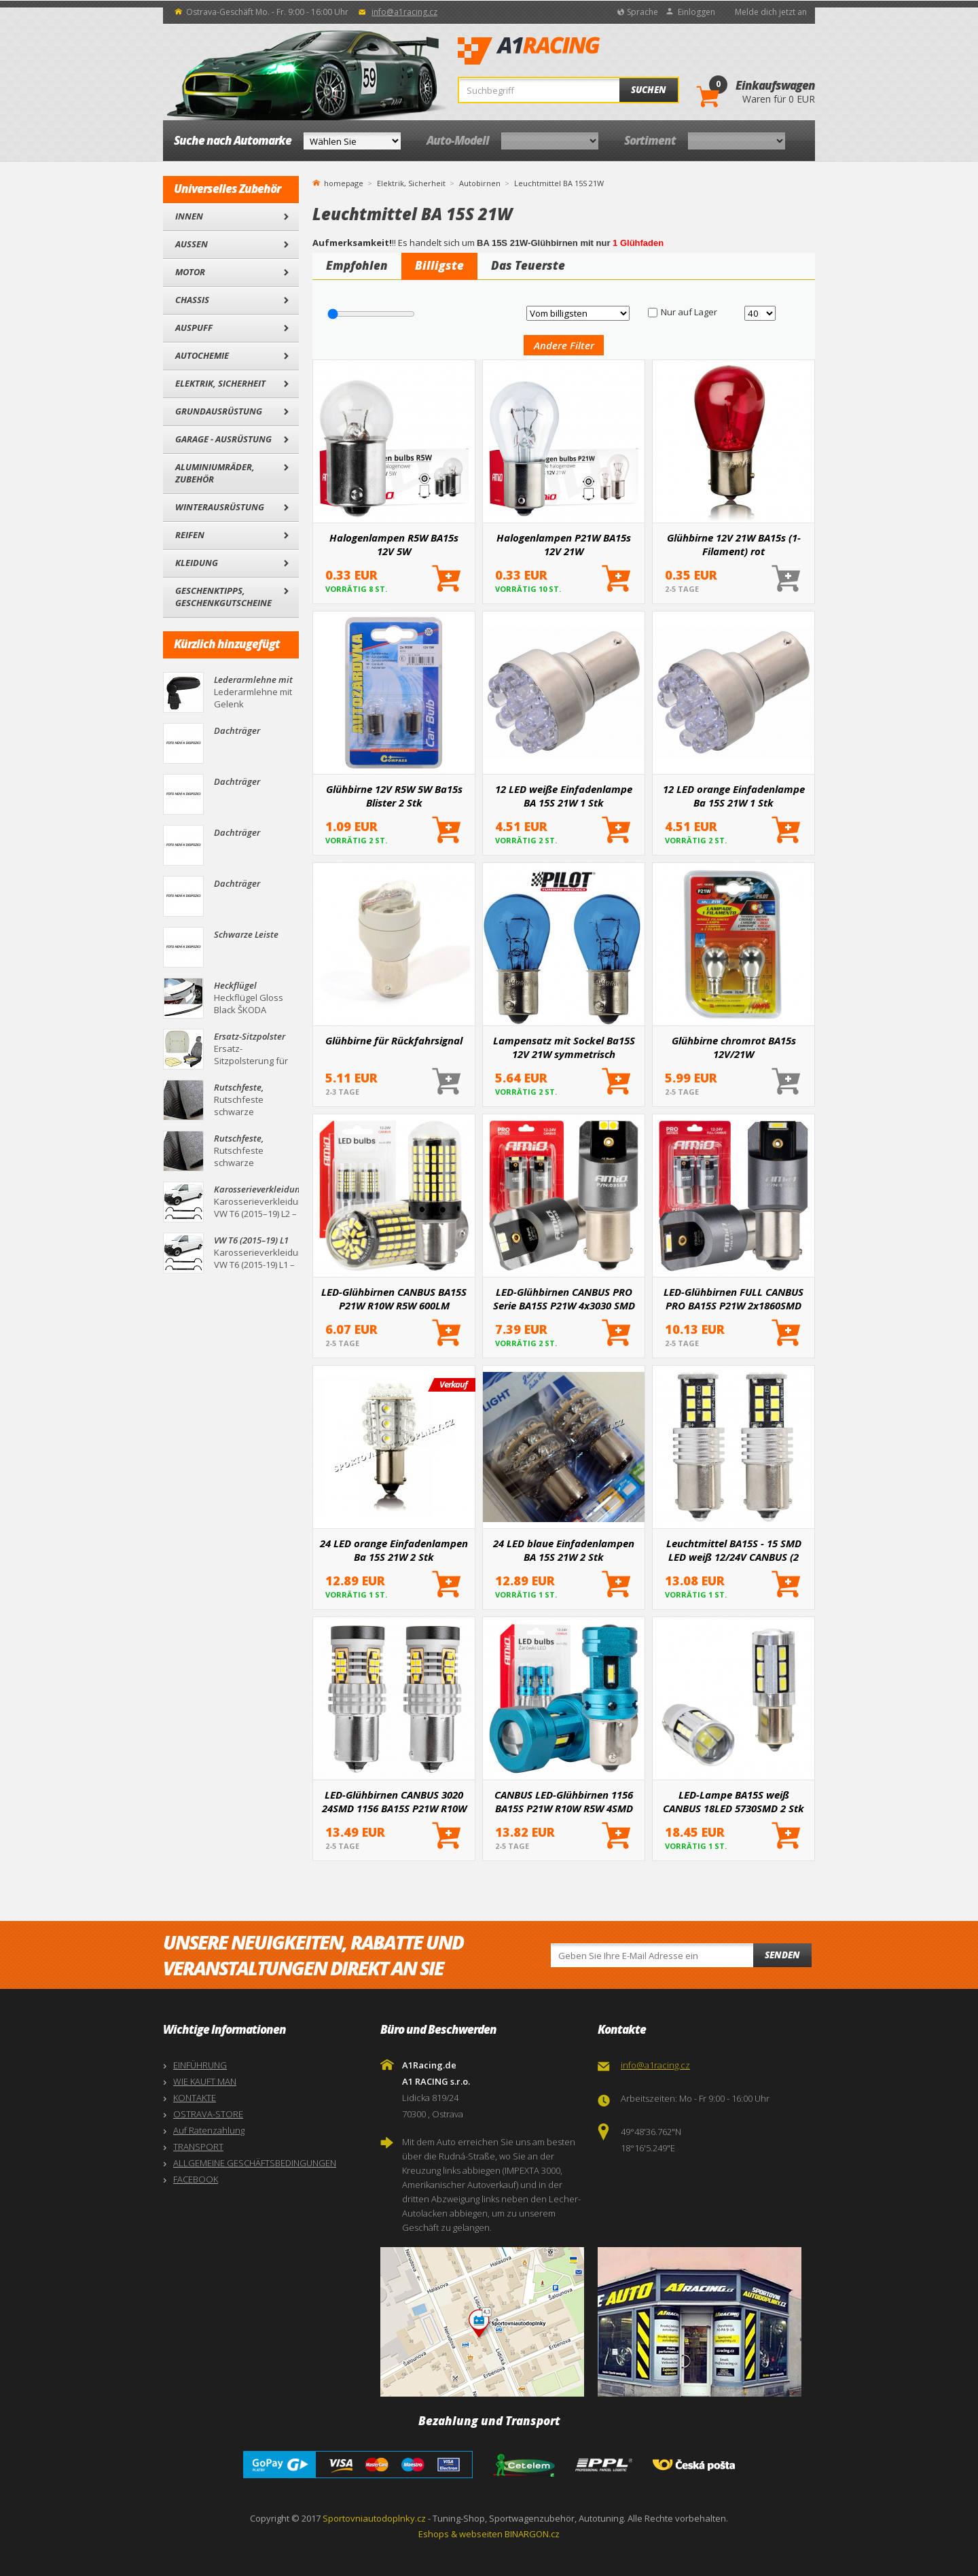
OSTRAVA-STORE (208, 2114)
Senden (782, 1955)
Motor (190, 272)
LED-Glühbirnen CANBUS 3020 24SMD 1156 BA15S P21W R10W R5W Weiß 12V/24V (394, 1801)
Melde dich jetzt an (771, 12)
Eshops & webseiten (460, 2534)
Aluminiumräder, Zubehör (215, 473)
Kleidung (196, 563)
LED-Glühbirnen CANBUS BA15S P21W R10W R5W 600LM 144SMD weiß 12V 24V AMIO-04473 (394, 1298)
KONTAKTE (194, 2098)
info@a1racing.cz (404, 12)
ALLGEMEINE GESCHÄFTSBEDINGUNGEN (254, 2163)
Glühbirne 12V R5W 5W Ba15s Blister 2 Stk (394, 795)
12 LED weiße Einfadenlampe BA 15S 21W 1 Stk (563, 795)
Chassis (192, 300)
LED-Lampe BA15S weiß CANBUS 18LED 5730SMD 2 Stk (733, 1801)
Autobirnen (480, 183)
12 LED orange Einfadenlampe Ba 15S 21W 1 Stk (734, 795)
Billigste (439, 265)
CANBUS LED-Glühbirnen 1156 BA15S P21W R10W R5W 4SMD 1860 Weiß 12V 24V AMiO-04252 (564, 1801)
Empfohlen (357, 265)
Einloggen (696, 12)
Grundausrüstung (218, 411)
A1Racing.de (574, 51)
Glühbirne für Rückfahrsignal (394, 1040)
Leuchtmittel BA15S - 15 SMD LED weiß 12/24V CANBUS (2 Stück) (733, 1550)
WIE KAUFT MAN (204, 2081)
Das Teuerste (528, 265)
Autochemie (202, 355)
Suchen (648, 90)
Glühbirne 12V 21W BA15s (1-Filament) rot (734, 544)
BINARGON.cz (532, 2534)
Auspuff (194, 327)
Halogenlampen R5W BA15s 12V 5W (393, 544)
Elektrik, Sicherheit (220, 383)
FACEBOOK (195, 2179)
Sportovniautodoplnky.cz (374, 2518)
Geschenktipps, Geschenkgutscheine (223, 596)
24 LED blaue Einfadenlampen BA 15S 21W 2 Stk (563, 1550)
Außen (191, 244)
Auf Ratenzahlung (208, 2130)
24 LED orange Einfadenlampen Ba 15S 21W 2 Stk (394, 1550)
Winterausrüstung (219, 507)
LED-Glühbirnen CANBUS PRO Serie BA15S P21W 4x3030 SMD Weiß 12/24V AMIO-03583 (564, 1298)
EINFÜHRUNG (200, 2065)
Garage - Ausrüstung (223, 439)
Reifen (189, 535)
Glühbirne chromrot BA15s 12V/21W (734, 1047)
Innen (189, 216)
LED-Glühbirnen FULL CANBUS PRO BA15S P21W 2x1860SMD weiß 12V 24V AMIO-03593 (733, 1298)
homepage (343, 182)
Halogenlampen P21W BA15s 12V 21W (563, 544)
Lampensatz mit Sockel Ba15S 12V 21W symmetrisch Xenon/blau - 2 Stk (564, 1047)
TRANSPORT (198, 2146)
